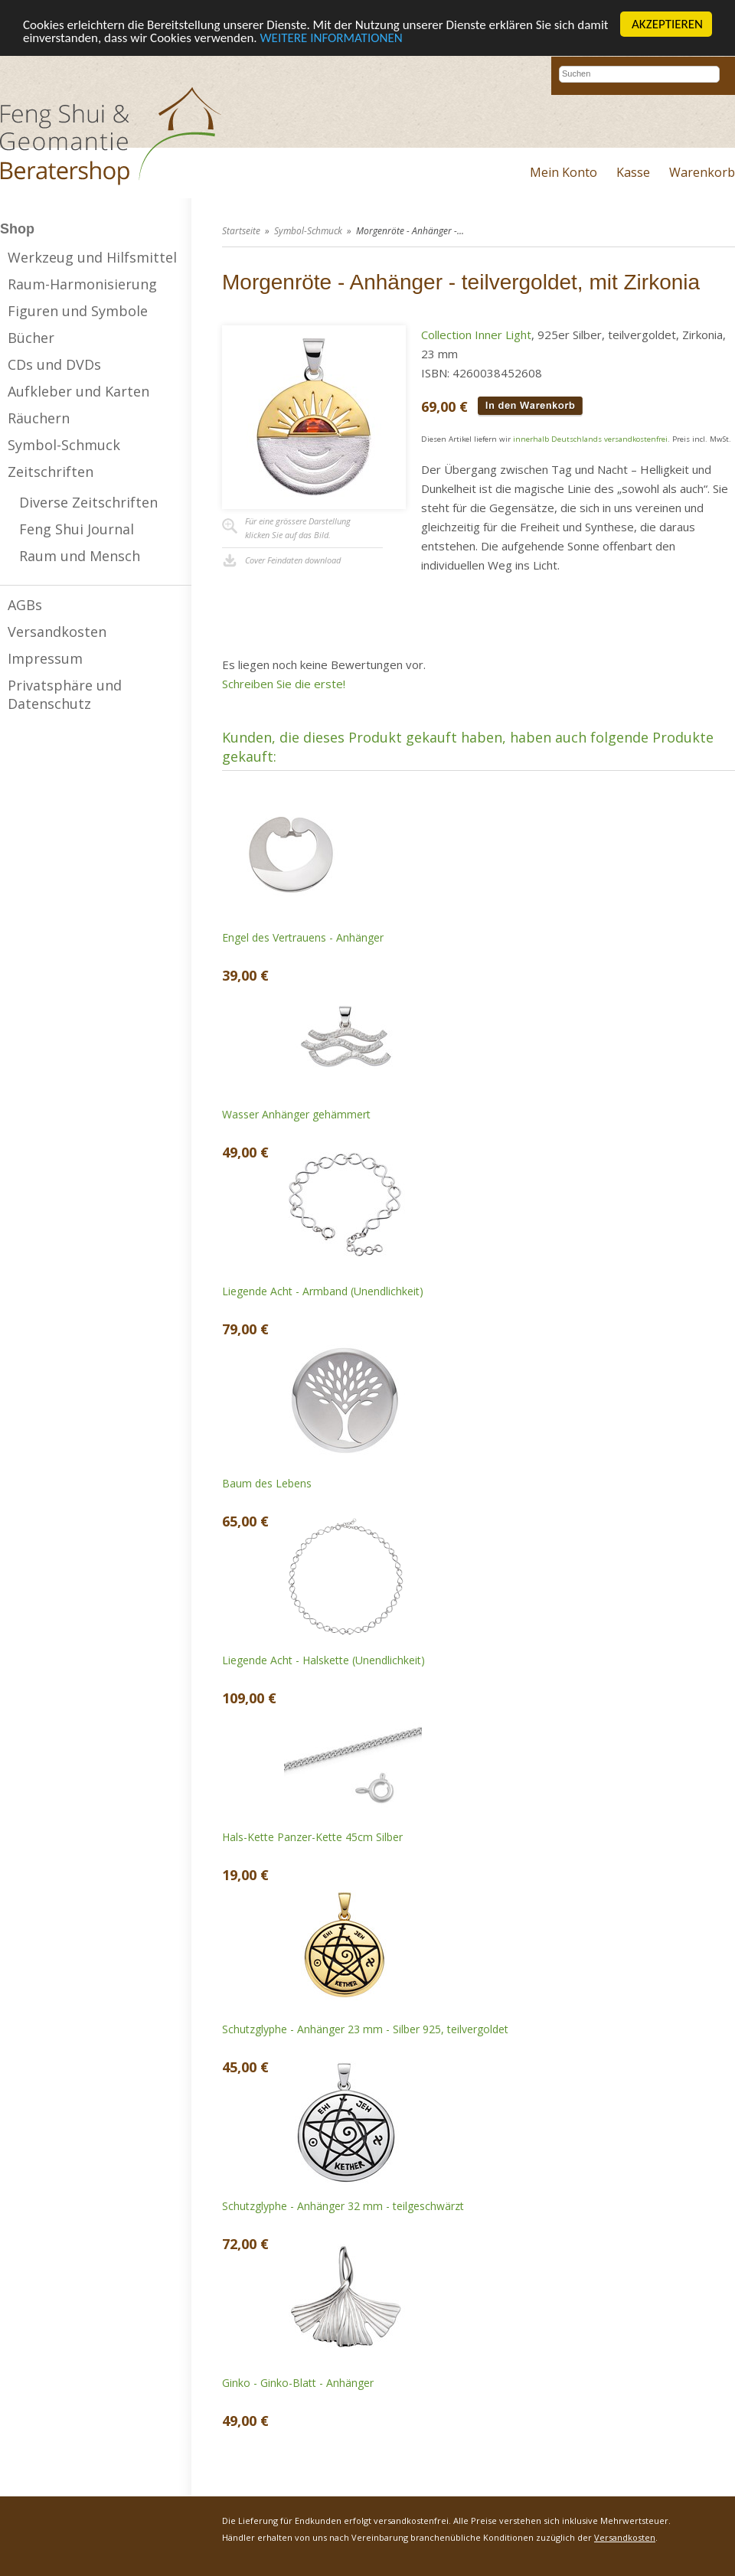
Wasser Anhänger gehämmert (296, 1114)
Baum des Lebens (267, 1483)
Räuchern (39, 418)
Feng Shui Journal (76, 529)
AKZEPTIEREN (667, 24)
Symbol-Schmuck (64, 445)
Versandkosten (57, 631)
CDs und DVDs (54, 364)
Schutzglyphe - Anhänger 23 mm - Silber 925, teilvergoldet (365, 2029)
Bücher (31, 337)
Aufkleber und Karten (78, 391)
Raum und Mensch (79, 556)
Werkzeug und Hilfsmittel (92, 257)
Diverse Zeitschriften (88, 502)
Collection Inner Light (476, 334)
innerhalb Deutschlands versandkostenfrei (590, 439)
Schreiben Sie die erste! (283, 683)
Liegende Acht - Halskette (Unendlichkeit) (323, 1660)
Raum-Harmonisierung (82, 284)
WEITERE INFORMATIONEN (331, 38)
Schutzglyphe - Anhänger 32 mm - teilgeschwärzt (343, 2206)
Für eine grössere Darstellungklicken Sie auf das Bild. (298, 527)
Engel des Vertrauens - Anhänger (303, 937)
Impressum (45, 658)
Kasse (633, 172)
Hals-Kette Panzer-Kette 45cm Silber (312, 1837)
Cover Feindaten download (293, 560)
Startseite (241, 230)
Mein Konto (563, 172)
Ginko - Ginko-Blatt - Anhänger (298, 2382)
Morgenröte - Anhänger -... (410, 230)
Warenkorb (702, 172)
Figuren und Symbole (78, 311)
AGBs (25, 605)
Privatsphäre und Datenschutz (65, 694)
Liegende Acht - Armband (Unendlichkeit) (322, 1291)
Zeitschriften (50, 471)
